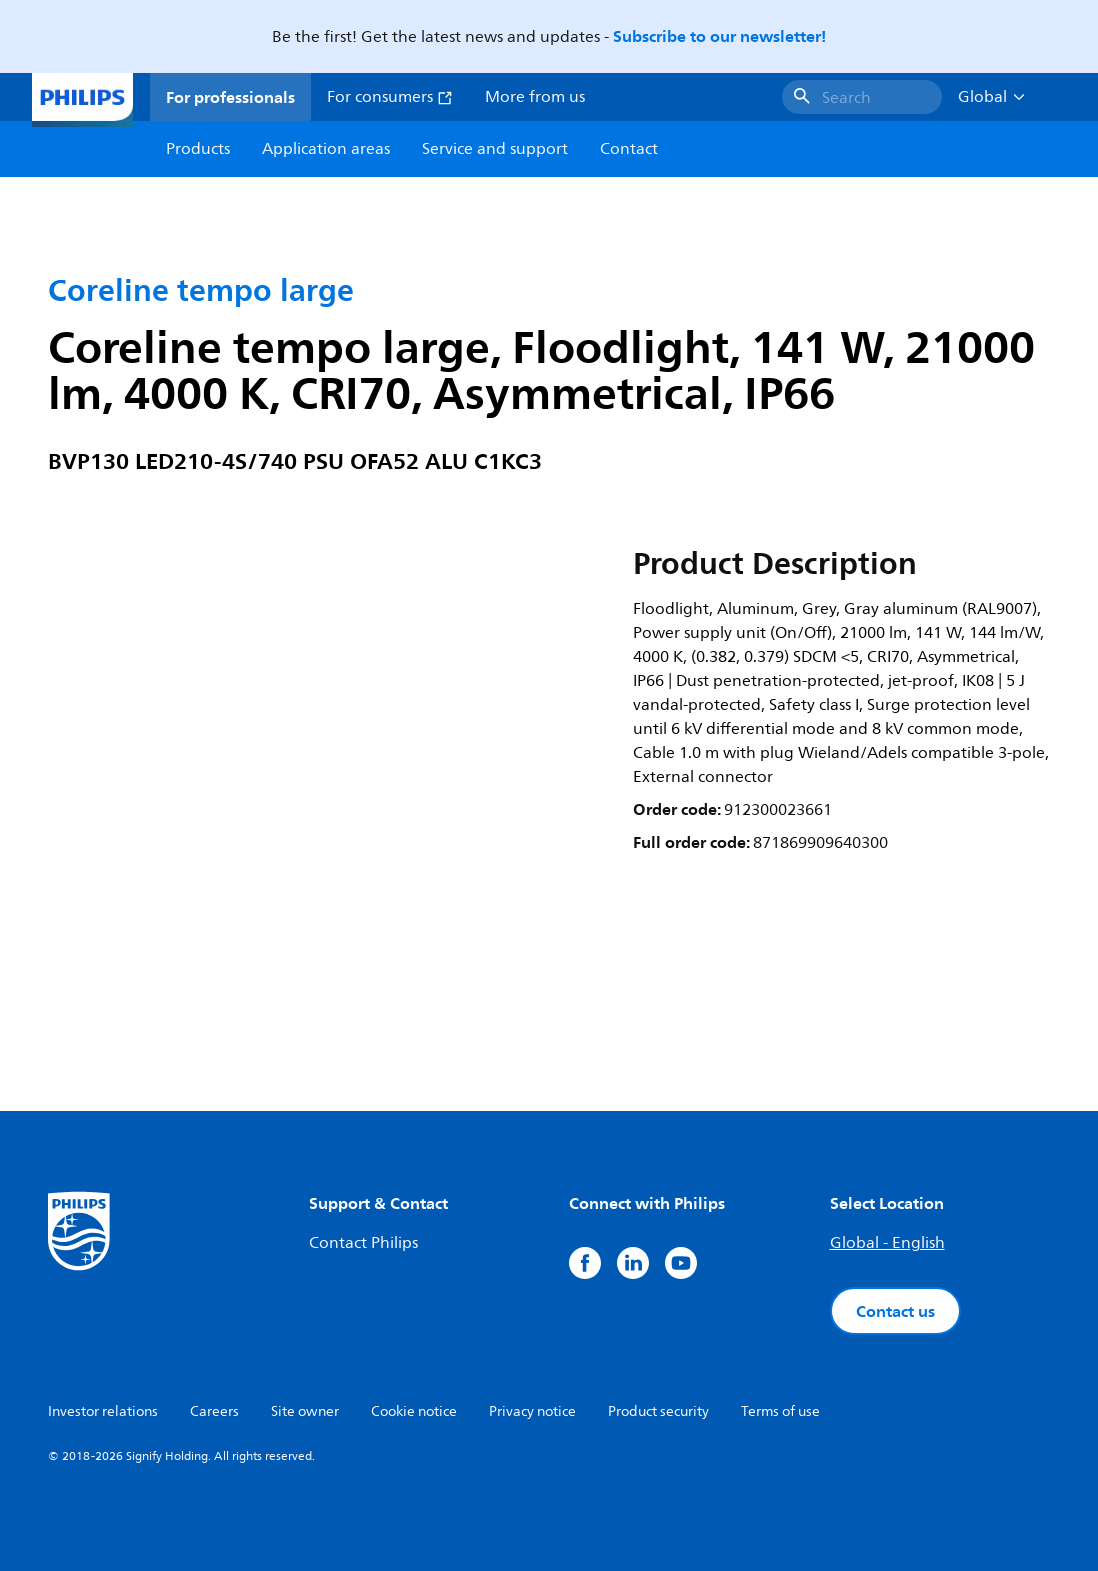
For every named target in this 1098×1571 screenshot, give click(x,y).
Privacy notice (532, 1411)
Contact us (895, 1311)
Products (198, 149)
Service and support (495, 149)
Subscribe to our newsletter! (719, 36)
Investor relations (103, 1411)
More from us (535, 97)
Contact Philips (363, 1243)
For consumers (390, 97)
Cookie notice (414, 1411)
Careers (214, 1411)
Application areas (326, 149)
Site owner (305, 1411)
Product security (658, 1411)
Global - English (887, 1243)
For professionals (230, 97)
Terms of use (780, 1411)
